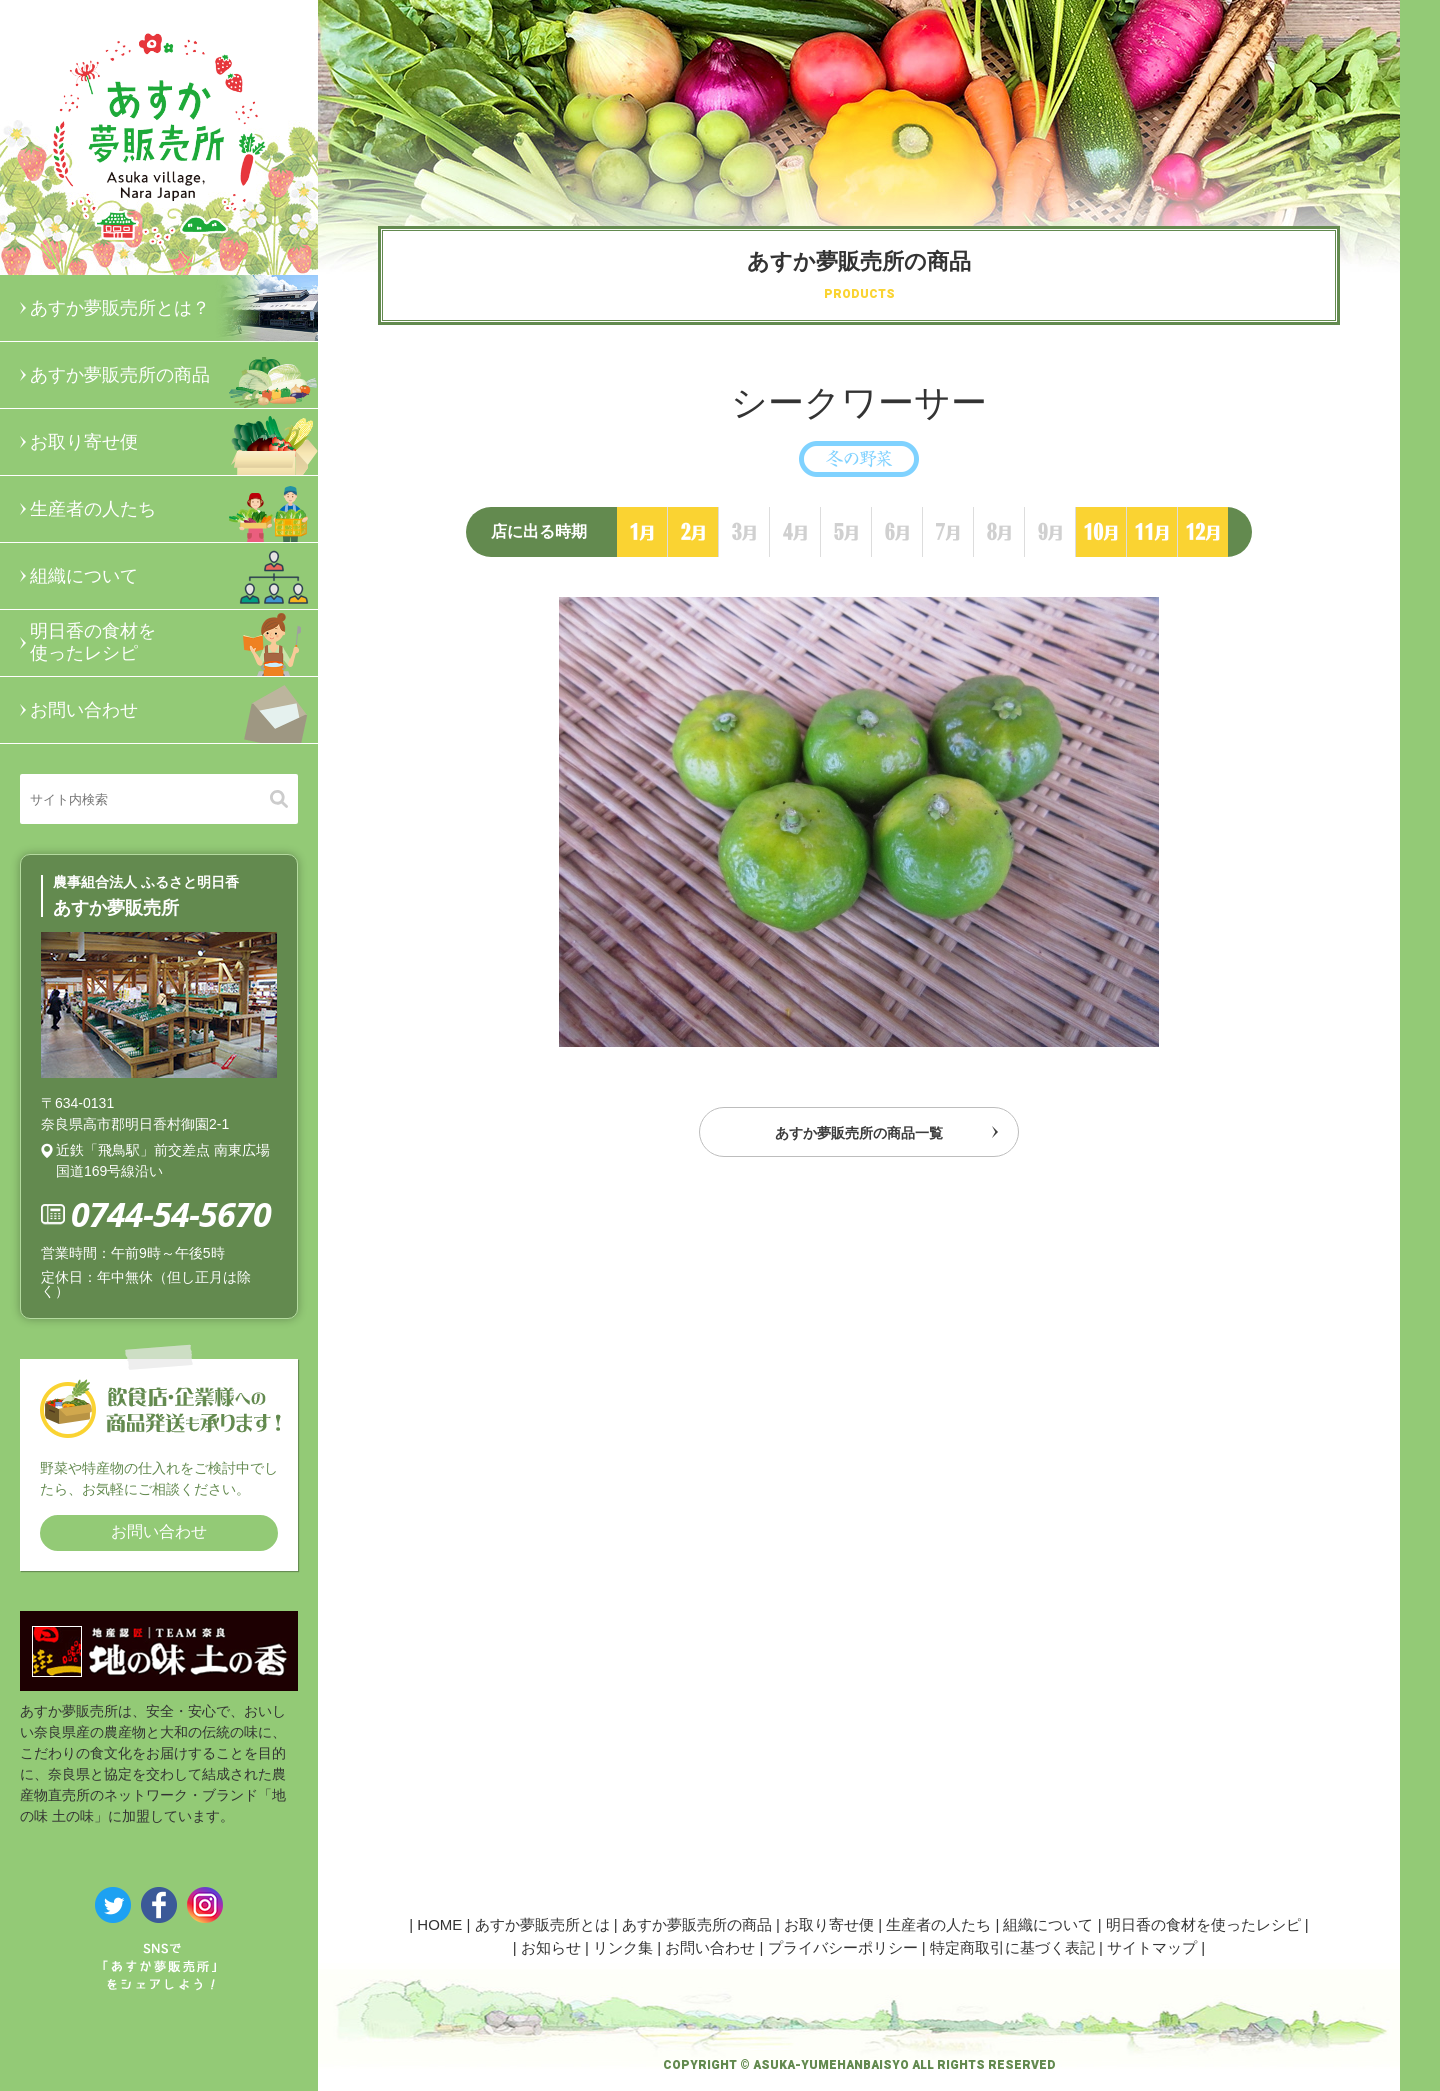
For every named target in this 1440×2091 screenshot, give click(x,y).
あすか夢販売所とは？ (174, 308)
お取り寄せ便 (174, 442)
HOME (439, 1924)
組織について (174, 576)
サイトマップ (1152, 1947)
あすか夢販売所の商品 (174, 375)
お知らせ (551, 1947)
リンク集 (623, 1947)
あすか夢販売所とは (542, 1924)
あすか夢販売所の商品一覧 (859, 1139)
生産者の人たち (174, 509)
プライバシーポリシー (843, 1947)
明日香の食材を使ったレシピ (174, 643)
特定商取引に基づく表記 (1012, 1947)
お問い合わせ (174, 710)
